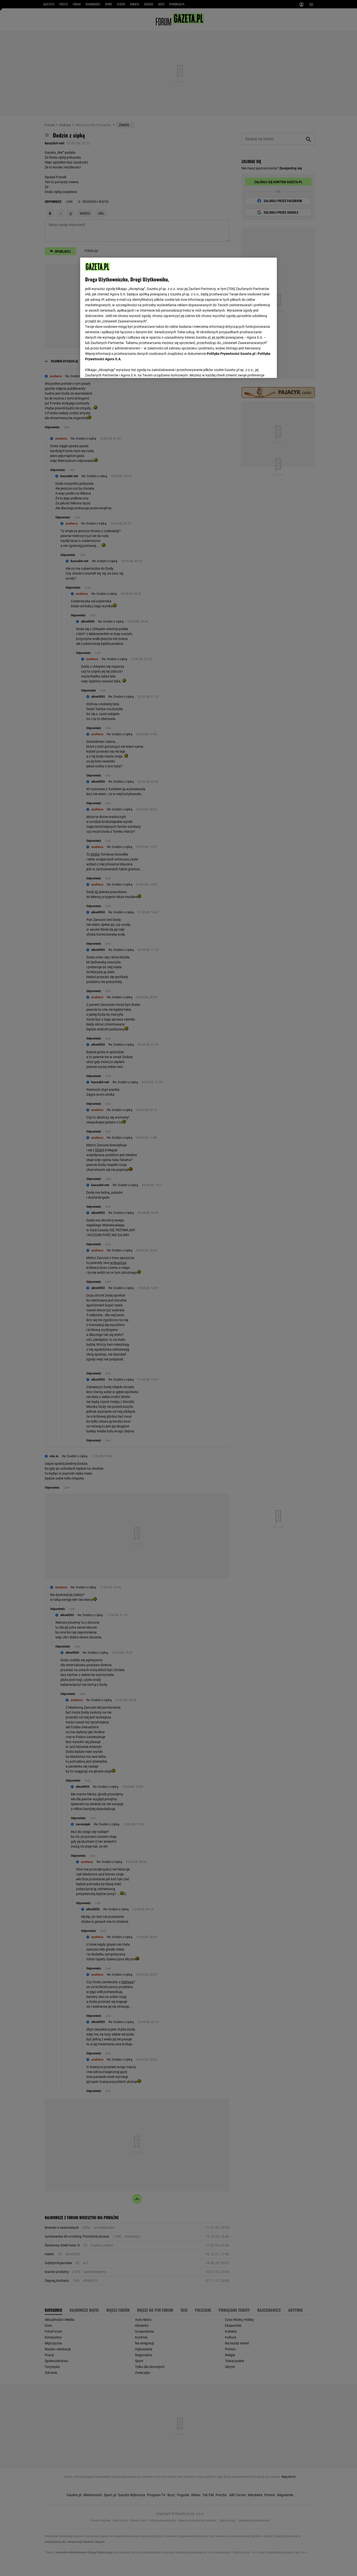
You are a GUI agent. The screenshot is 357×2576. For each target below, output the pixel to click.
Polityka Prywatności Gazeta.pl (231, 354)
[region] (178, 317)
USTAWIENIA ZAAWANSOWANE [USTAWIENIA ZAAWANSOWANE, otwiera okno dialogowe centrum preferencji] (117, 368)
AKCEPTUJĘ (255, 368)
